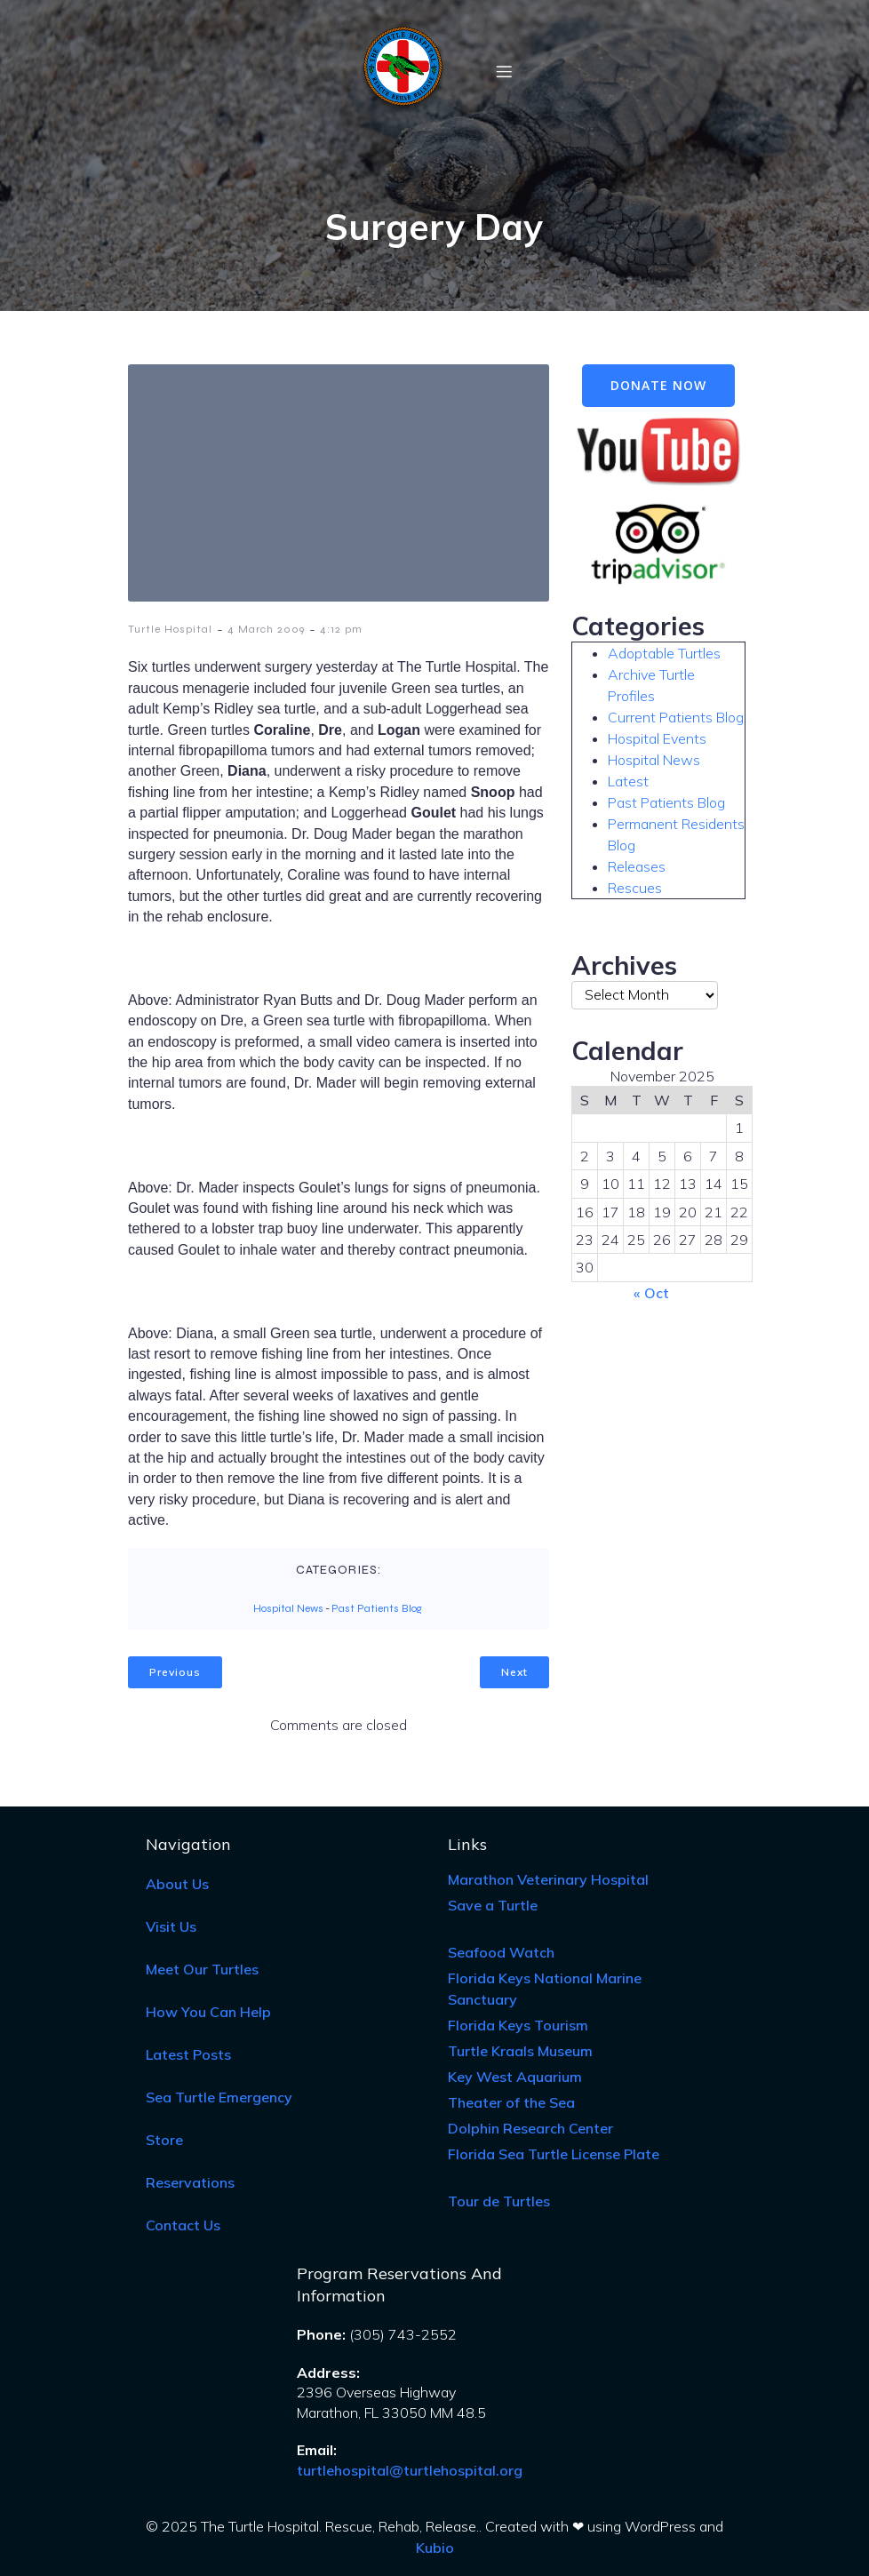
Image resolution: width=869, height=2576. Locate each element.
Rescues (635, 888)
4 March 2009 (266, 629)
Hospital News (288, 1608)
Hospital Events (657, 738)
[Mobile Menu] (504, 71)
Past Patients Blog (376, 1608)
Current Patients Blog (676, 717)
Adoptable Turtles (664, 653)
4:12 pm (341, 629)
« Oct (651, 1293)
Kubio (435, 2547)
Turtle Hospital (170, 629)
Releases (637, 866)
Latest (628, 781)
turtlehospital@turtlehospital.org (409, 2470)
